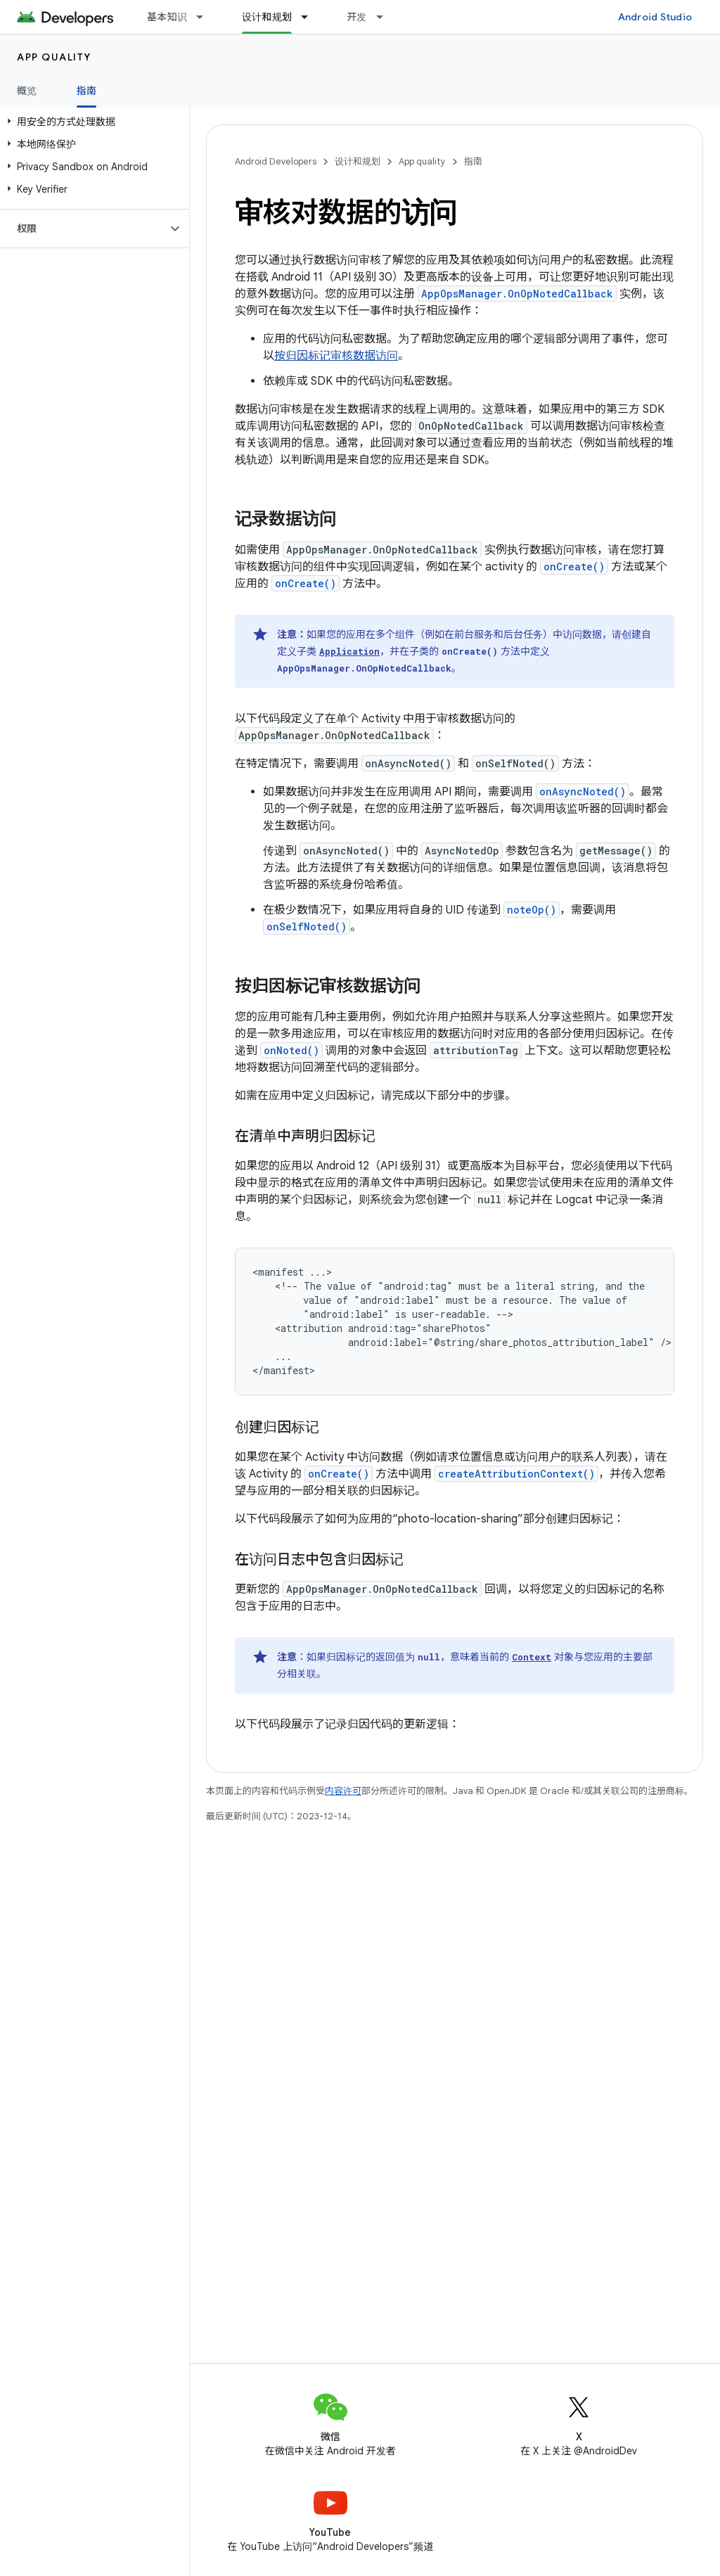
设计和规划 (357, 161)
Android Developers (275, 161)
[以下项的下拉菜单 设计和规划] (311, 17)
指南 (473, 161)
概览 (27, 90)
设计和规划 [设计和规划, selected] (267, 17)
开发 (357, 17)
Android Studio (655, 17)
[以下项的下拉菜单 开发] (386, 17)
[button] (92, 121)
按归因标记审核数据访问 (336, 356)
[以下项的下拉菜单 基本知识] (206, 17)
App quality (54, 57)
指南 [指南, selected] (87, 90)
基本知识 (167, 17)
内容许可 (343, 1791)
